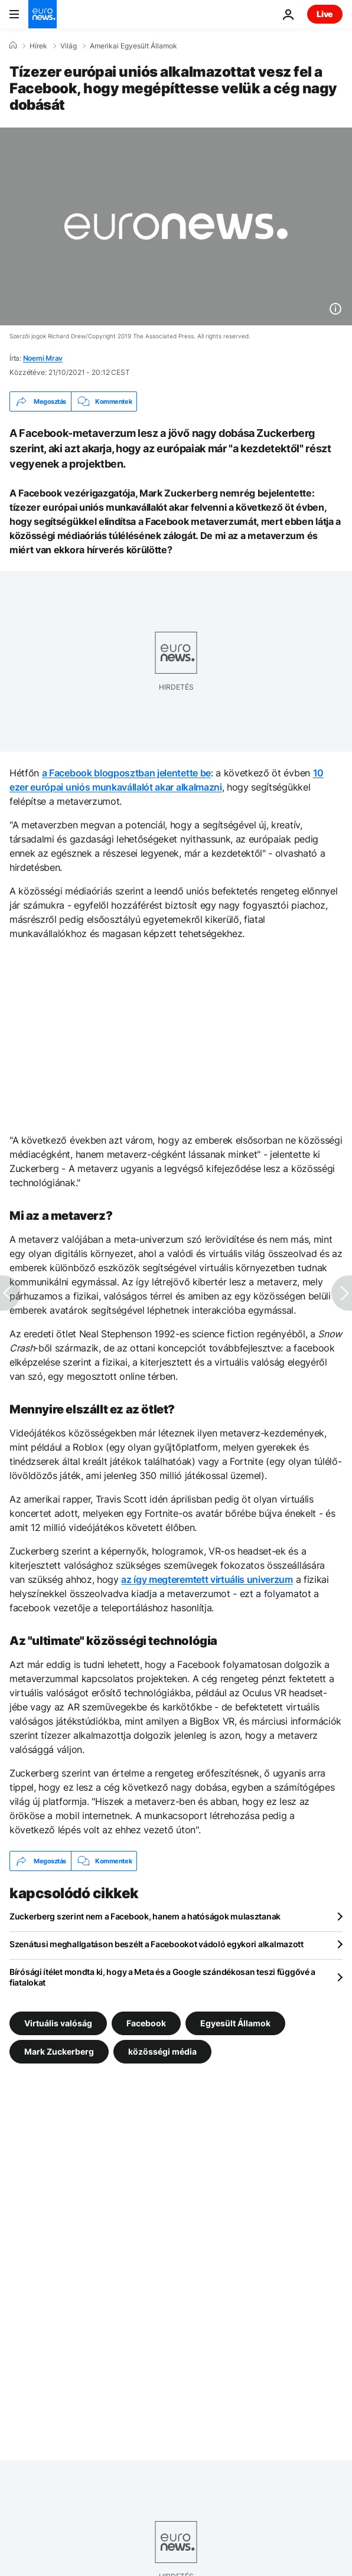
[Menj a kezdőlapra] (42, 14)
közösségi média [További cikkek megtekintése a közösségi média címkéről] (162, 2051)
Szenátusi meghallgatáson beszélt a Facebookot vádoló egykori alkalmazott (156, 1944)
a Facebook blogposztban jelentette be (126, 773)
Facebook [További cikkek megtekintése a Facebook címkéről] (146, 2023)
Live (325, 14)
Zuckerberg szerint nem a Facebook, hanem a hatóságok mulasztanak (145, 1916)
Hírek (38, 46)
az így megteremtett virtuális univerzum (207, 1579)
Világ (68, 46)
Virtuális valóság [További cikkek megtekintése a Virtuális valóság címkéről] (58, 2023)
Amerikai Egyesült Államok (133, 46)
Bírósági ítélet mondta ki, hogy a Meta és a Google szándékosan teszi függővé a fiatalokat (162, 1977)
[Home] (13, 45)
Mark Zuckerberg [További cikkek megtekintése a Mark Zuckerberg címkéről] (59, 2051)
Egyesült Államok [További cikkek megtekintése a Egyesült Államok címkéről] (235, 2023)
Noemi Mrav (43, 358)
